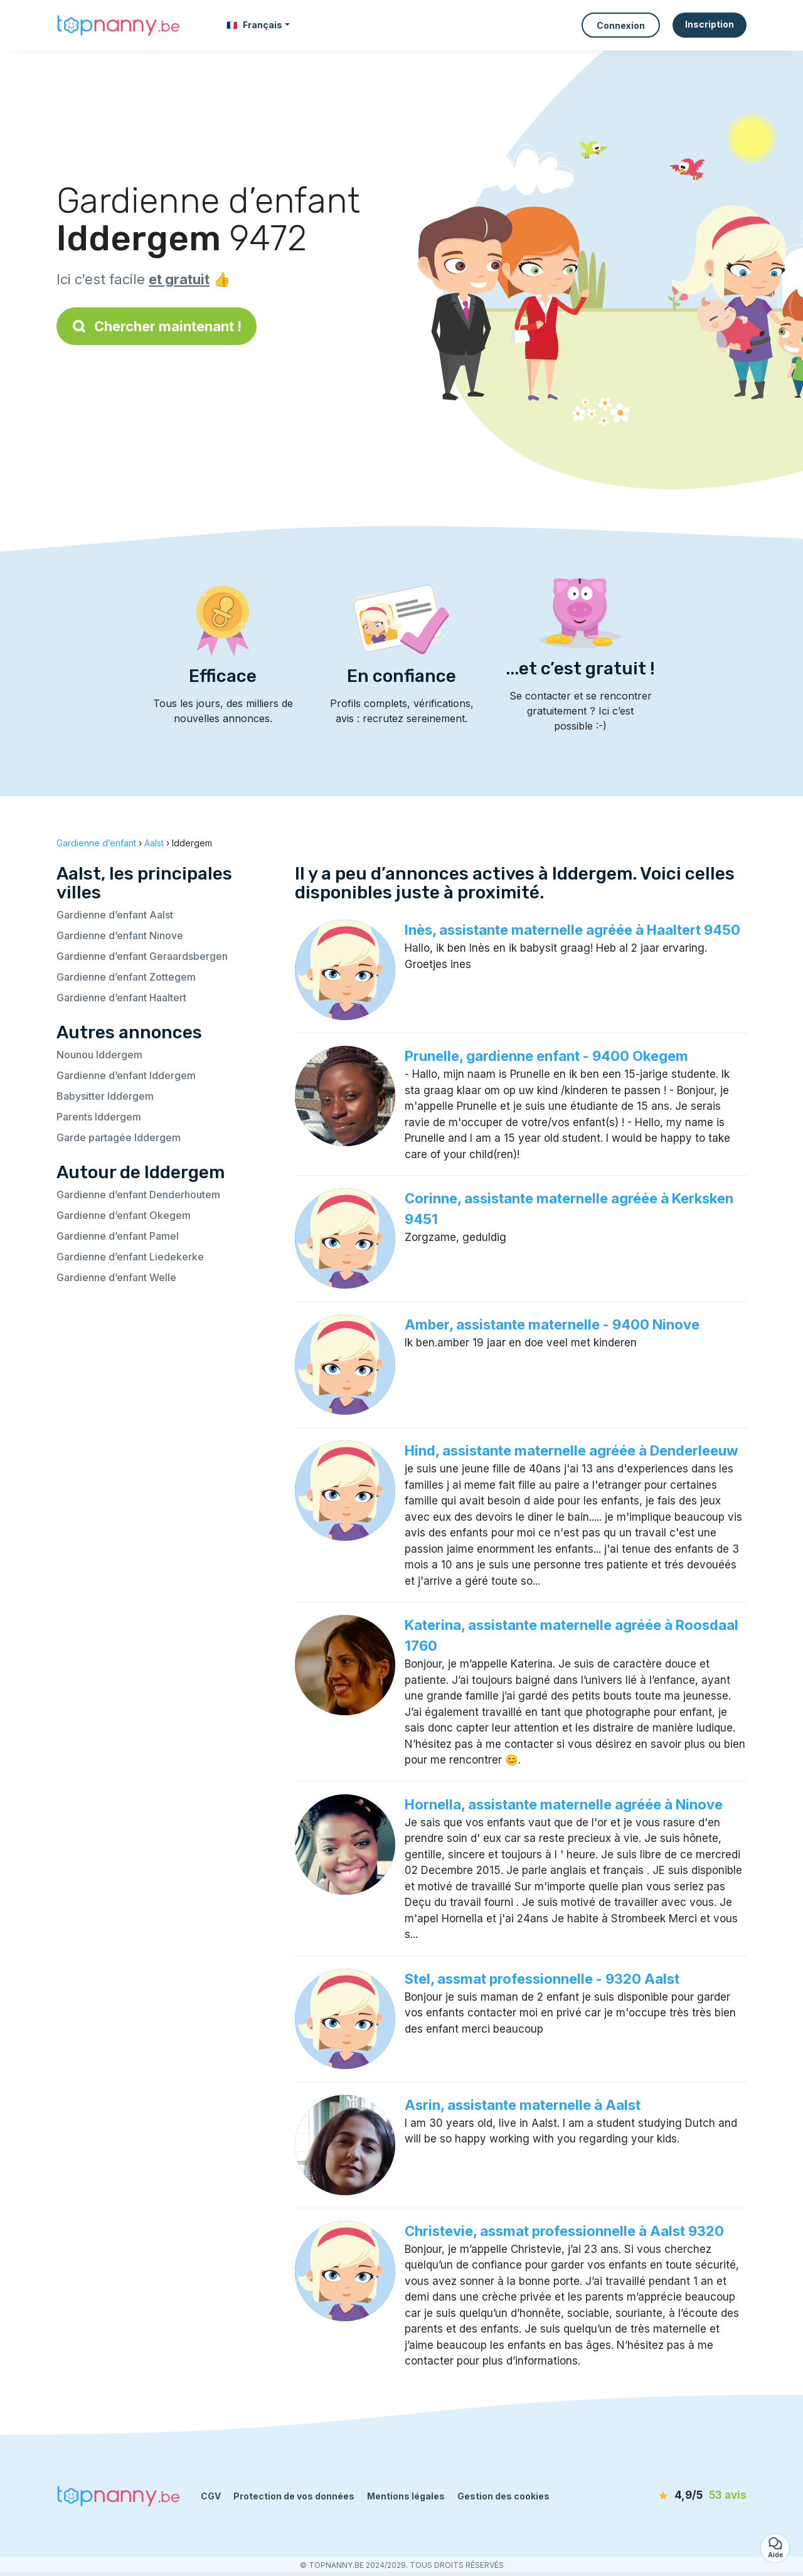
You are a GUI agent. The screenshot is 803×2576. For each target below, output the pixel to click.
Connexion (621, 25)
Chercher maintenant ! (157, 326)
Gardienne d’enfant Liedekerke (130, 1256)
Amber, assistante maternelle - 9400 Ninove (552, 1324)
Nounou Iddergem (99, 1054)
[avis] (674, 2496)
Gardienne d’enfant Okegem (123, 1215)
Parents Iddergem (98, 1116)
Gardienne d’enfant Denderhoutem (138, 1194)
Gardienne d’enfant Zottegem (126, 977)
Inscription (709, 24)
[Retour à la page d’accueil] (119, 25)
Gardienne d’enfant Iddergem (126, 1075)
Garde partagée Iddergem (118, 1137)
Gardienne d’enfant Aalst (114, 914)
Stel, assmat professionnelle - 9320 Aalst (542, 1979)
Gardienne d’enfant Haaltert (121, 997)
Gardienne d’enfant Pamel (117, 1236)
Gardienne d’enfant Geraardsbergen (142, 956)
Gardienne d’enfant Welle (116, 1277)
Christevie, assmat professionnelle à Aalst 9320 (564, 2231)
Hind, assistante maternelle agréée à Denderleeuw (571, 1450)
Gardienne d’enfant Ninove (119, 935)
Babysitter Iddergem (105, 1096)
